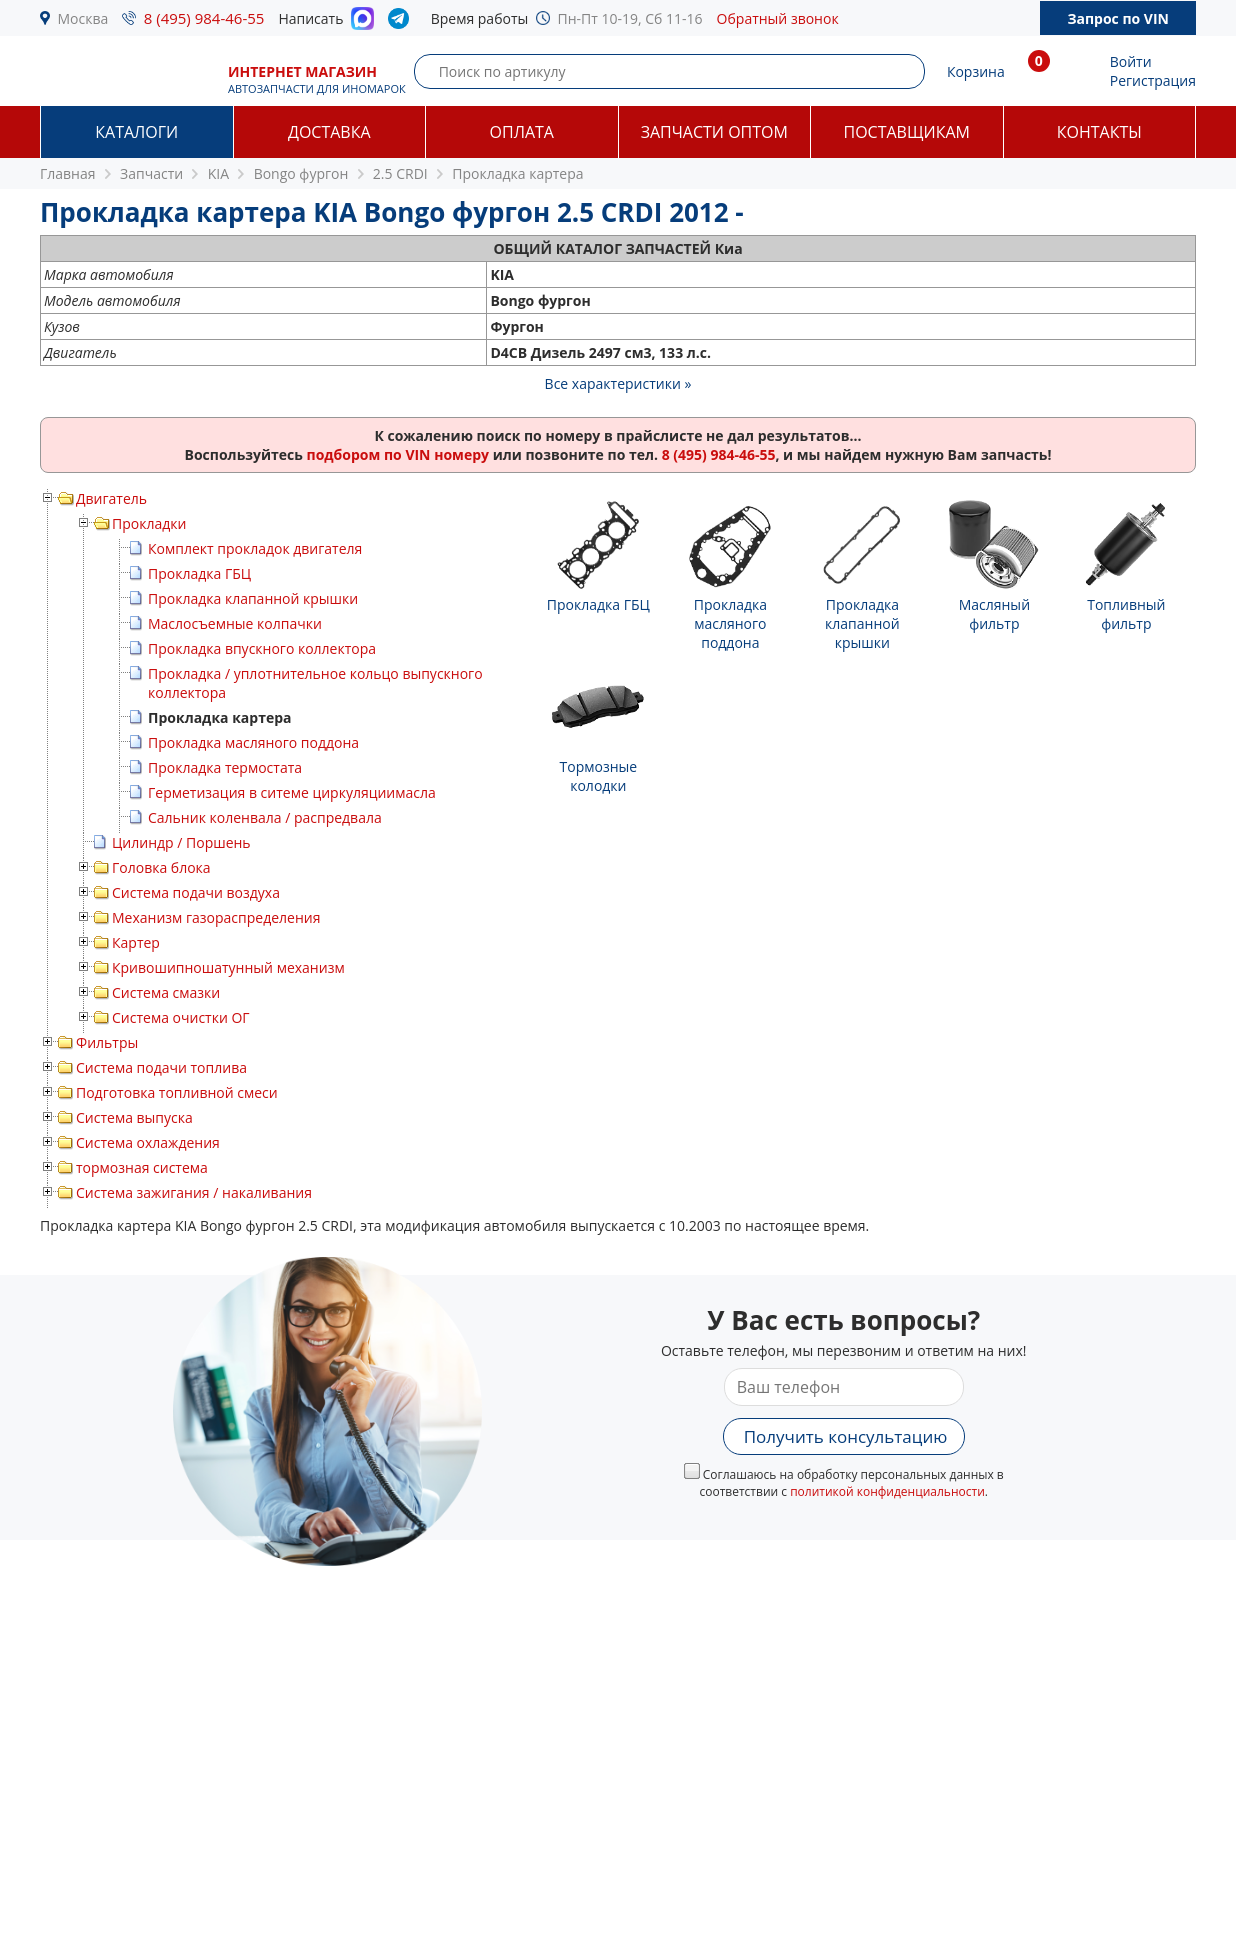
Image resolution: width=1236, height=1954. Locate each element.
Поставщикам (907, 132)
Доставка (329, 132)
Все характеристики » (618, 383)
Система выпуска (134, 1117)
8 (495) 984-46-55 (204, 18)
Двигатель (111, 498)
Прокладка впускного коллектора (262, 648)
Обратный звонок (778, 18)
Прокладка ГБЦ (199, 573)
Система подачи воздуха (196, 892)
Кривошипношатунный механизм (228, 967)
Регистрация (1153, 80)
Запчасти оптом (714, 132)
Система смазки (166, 992)
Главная (68, 173)
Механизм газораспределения (216, 917)
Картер (136, 942)
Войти (1131, 61)
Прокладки (149, 523)
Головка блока (161, 867)
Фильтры (107, 1042)
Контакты (1099, 132)
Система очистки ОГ (181, 1017)
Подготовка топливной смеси (177, 1092)
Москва (83, 18)
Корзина (976, 71)
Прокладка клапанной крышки (253, 598)
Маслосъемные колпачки (235, 623)
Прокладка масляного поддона (253, 742)
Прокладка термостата (225, 767)
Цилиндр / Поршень (181, 842)
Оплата (522, 132)
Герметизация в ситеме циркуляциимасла (292, 792)
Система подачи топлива (161, 1067)
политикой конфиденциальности (887, 1491)
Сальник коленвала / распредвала (265, 817)
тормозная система (142, 1167)
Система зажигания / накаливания (194, 1192)
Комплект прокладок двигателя (255, 548)
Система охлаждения (148, 1142)
